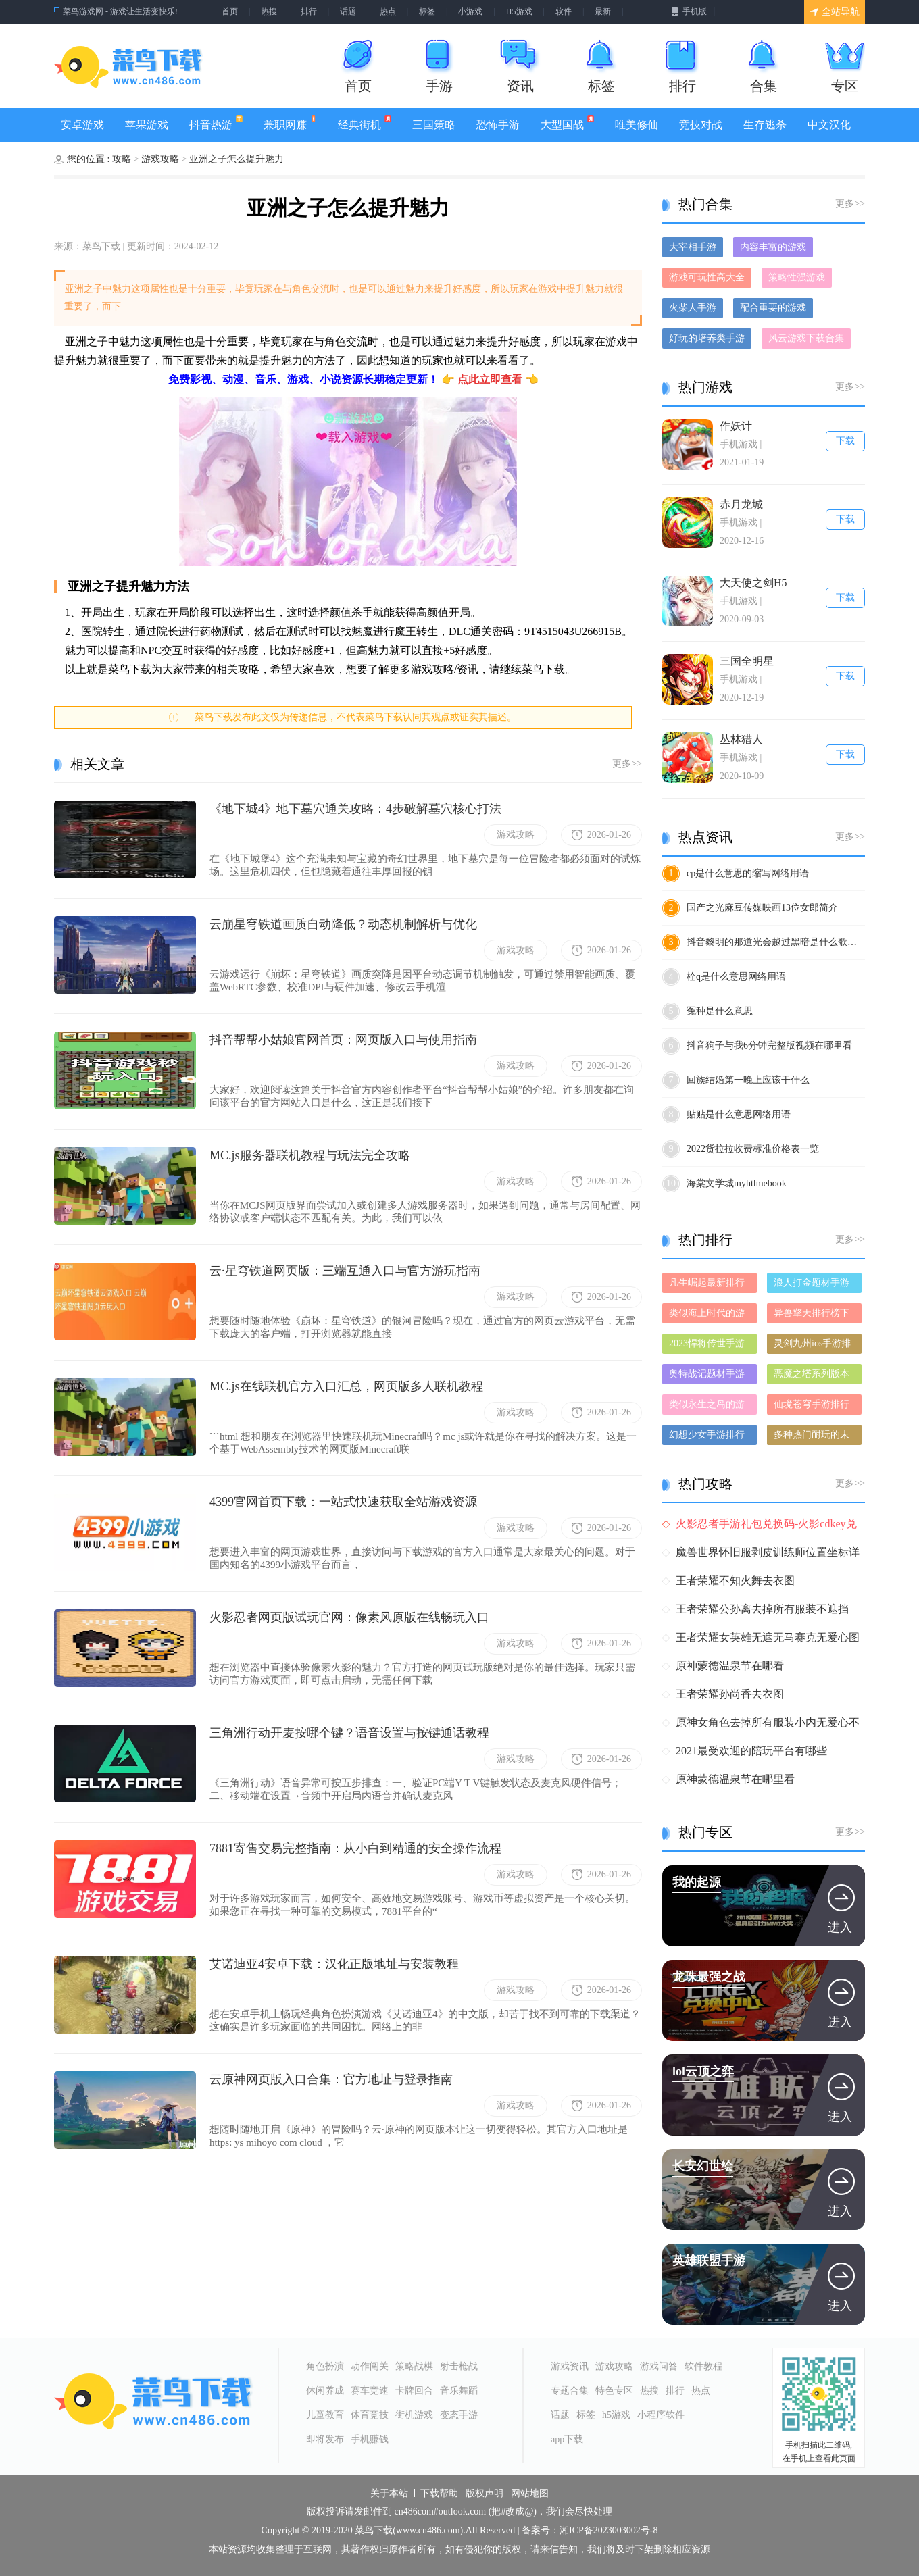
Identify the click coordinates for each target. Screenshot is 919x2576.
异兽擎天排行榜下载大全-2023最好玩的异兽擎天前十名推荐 (813, 1315)
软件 (563, 11)
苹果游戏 (146, 124)
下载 (845, 441)
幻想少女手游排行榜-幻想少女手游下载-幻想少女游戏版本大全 (708, 1437)
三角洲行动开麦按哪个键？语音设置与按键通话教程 (349, 1733)
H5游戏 (519, 11)
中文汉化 (829, 124)
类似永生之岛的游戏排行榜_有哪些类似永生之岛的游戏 (709, 1407)
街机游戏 (414, 2415)
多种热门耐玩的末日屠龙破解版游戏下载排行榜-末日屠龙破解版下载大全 (813, 1437)
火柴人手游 (692, 308)
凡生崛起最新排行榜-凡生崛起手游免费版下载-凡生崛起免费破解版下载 (708, 1285)
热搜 (269, 11)
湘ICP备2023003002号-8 (608, 2531)
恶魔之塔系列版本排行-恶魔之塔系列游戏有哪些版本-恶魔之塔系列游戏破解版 (813, 1376)
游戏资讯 (570, 2366)
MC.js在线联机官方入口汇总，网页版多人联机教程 (346, 1386)
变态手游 (459, 2415)
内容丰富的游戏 (773, 247)
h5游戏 (616, 2415)
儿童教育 (325, 2415)
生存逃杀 (765, 124)
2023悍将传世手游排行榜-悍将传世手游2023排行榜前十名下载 (708, 1346)
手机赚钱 (370, 2439)
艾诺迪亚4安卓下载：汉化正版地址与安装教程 (334, 1964)
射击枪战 (459, 2366)
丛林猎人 (741, 739)
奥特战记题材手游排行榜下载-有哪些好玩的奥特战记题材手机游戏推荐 (708, 1376)
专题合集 (570, 2390)
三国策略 (433, 124)
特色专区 (614, 2390)
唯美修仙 (636, 124)
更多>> (627, 764)
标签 (427, 11)
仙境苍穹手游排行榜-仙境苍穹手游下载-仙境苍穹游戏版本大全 (813, 1407)
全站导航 (835, 12)
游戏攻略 (161, 159)
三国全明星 (747, 661)
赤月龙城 (741, 504)
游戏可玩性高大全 (707, 277)
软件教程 (703, 2366)
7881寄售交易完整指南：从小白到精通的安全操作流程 (355, 1848)
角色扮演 (325, 2366)
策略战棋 (414, 2366)
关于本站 (389, 2494)
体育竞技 (370, 2415)
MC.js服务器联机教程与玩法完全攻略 (309, 1155)
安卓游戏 (82, 124)
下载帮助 (439, 2494)
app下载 (567, 2439)
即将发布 (325, 2439)
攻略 (123, 159)
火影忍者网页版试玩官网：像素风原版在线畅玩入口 (349, 1617)
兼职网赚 (290, 122)
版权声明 (484, 2494)
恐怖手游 (498, 124)
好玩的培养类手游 (707, 338)
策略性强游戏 (796, 277)
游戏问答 (659, 2366)
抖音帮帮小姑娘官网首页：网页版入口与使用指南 (343, 1039)
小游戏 (470, 11)
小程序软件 (661, 2415)
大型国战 (567, 122)
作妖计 (736, 426)
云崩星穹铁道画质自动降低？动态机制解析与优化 (343, 924)
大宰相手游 (692, 247)
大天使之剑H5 (753, 582)
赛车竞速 (370, 2390)
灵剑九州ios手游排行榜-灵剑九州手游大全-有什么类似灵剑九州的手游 (813, 1346)
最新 (603, 11)
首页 (230, 11)
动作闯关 (370, 2366)
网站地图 (530, 2494)
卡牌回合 (414, 2390)
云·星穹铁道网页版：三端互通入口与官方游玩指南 (344, 1271)
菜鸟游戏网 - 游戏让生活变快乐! (120, 11)
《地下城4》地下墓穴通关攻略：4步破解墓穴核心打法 (355, 808)
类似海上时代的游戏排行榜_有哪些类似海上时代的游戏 (709, 1315)
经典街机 (364, 122)
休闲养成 (325, 2390)
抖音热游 (215, 122)
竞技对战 (700, 124)
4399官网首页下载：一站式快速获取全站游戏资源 (343, 1502)
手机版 (689, 11)
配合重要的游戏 (773, 308)
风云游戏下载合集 (806, 338)
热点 (388, 11)
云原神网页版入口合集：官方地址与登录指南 (331, 2079)
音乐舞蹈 (459, 2390)
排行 (309, 11)
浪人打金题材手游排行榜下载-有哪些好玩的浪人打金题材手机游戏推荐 (813, 1285)
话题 (348, 11)
